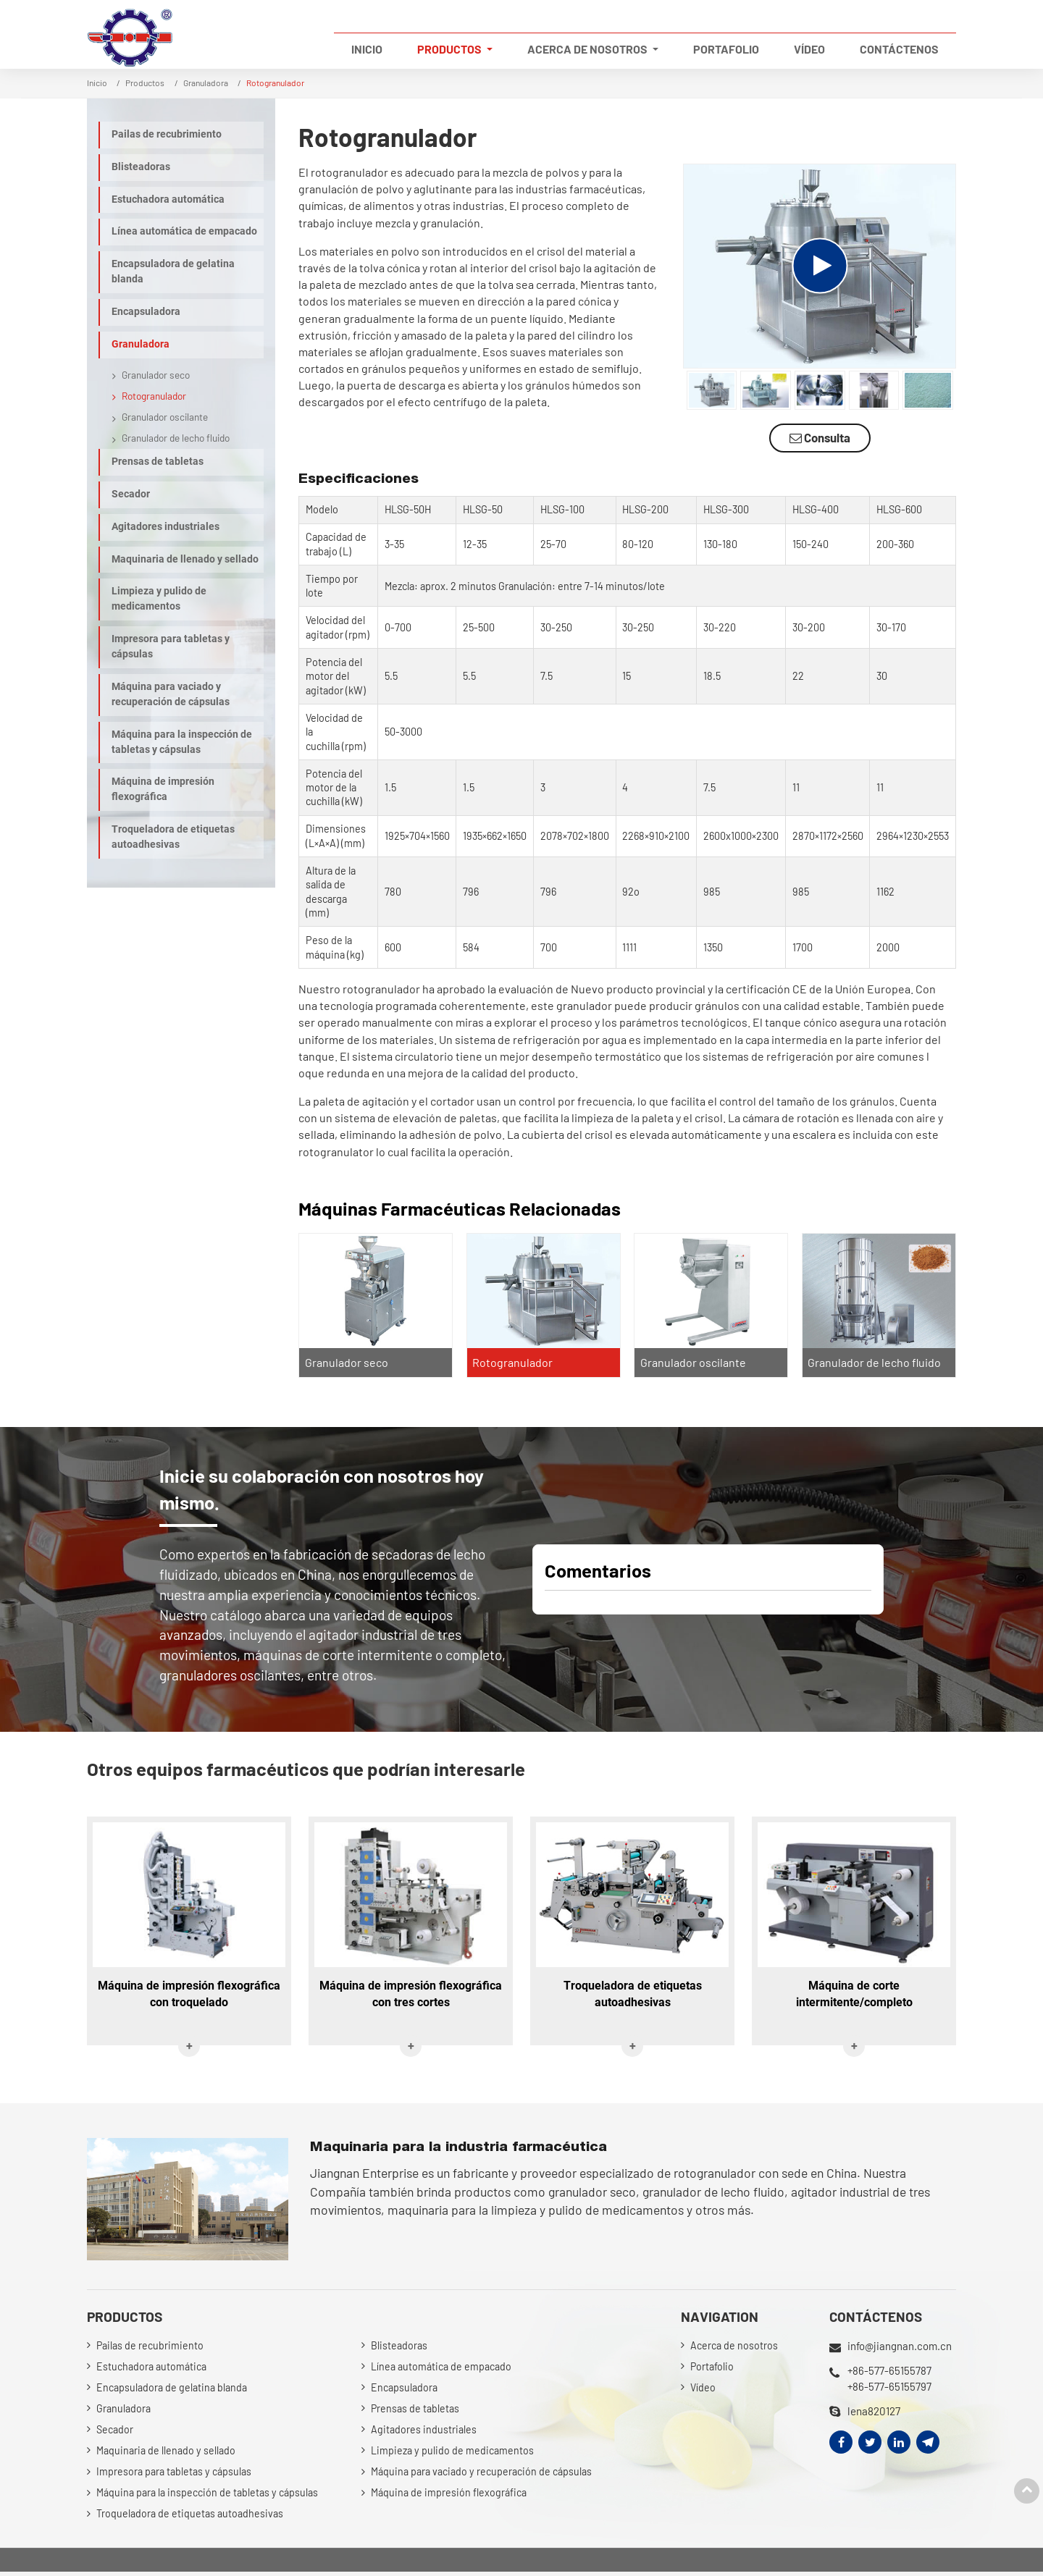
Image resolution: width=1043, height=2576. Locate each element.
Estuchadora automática (168, 199)
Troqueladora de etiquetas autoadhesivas (173, 837)
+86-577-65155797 (889, 2387)
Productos (144, 82)
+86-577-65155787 (889, 2370)
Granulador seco (346, 1362)
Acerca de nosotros (734, 2347)
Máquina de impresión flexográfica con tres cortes (410, 1994)
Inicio (366, 49)
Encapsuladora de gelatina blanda (173, 271)
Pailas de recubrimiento (167, 134)
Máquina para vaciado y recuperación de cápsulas (171, 694)
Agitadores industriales (165, 527)
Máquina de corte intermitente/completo (854, 1994)
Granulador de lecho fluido (875, 1362)
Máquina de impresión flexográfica (163, 789)
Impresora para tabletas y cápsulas (171, 646)
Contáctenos (899, 49)
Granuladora (205, 82)
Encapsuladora (146, 312)
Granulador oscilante (693, 1362)
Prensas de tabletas (158, 461)
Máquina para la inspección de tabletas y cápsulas (182, 742)
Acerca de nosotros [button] (588, 49)
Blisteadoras (141, 167)
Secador (131, 494)
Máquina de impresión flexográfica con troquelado (189, 1994)
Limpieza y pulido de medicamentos (159, 599)
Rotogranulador (513, 1362)
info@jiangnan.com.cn (900, 2346)
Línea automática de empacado (184, 231)
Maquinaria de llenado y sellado (185, 559)
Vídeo (809, 49)
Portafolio (726, 49)
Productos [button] (450, 49)
